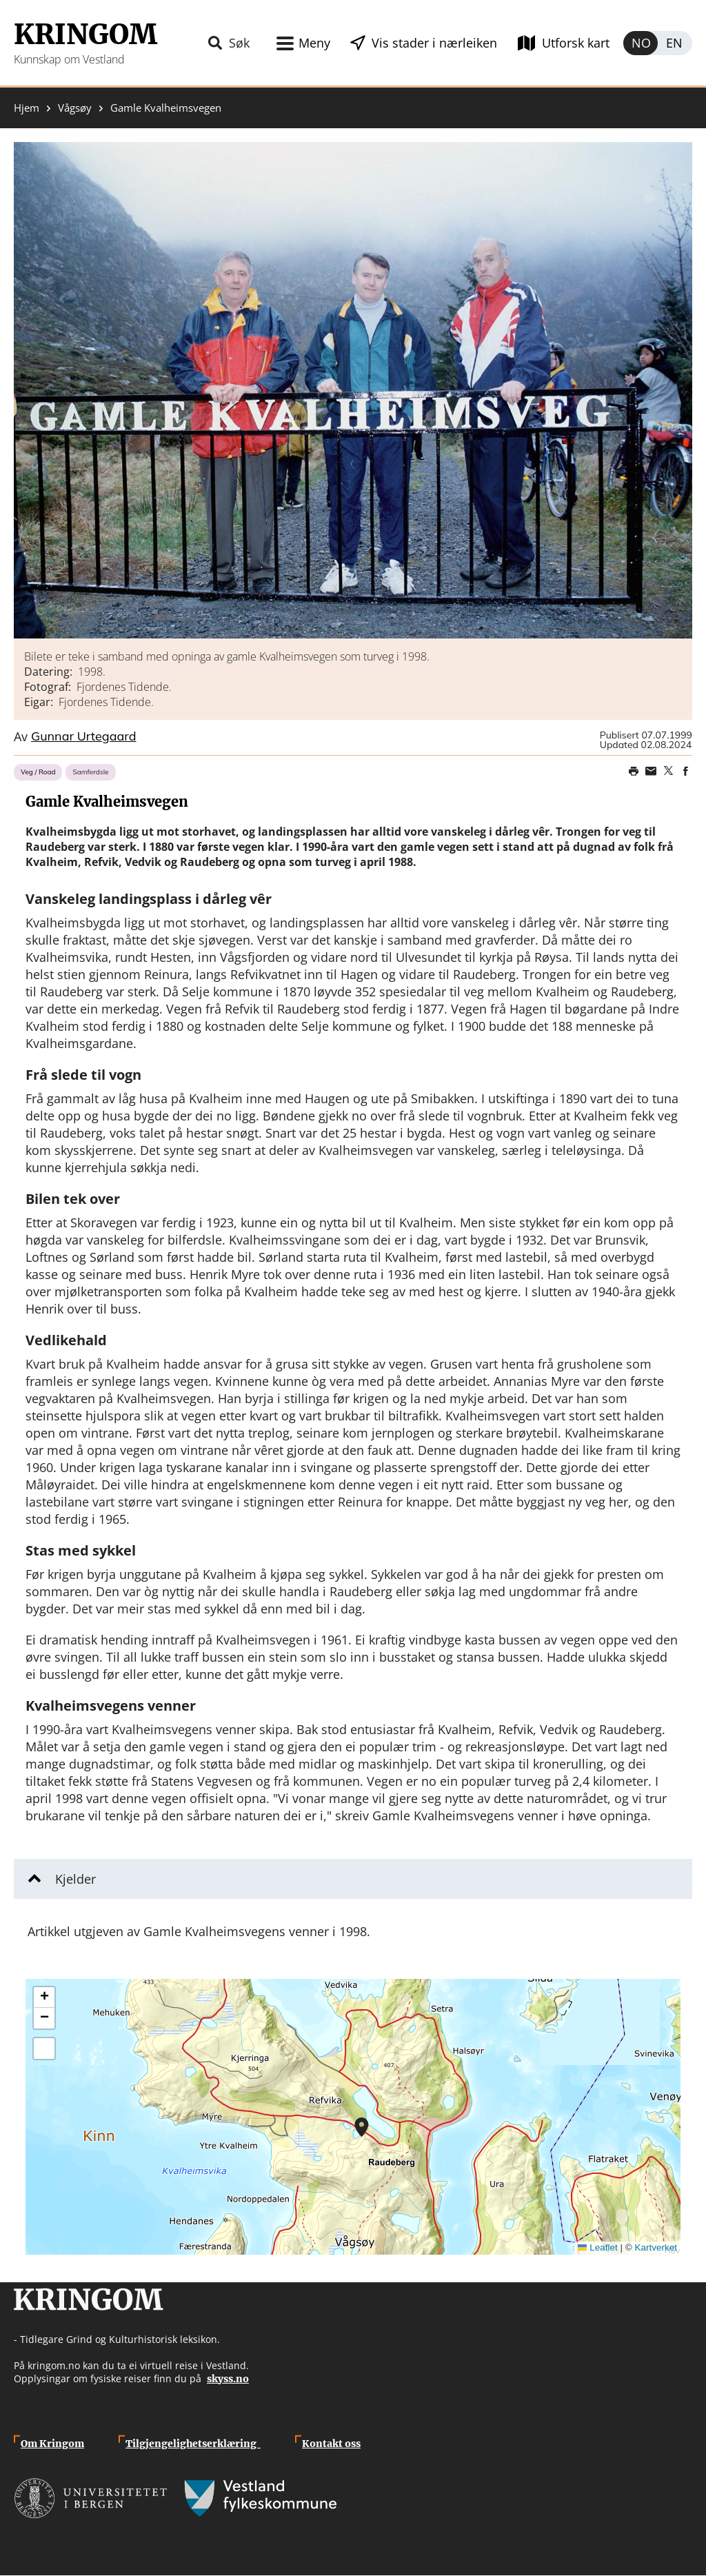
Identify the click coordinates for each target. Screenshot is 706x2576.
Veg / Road (38, 771)
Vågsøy (75, 108)
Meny (314, 42)
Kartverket (655, 2247)
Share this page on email (651, 771)
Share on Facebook (685, 771)
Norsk (640, 43)
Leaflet (598, 2247)
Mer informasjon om (361, 2127)
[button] (353, 390)
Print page (634, 771)
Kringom (85, 34)
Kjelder (75, 1879)
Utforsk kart (575, 42)
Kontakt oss (331, 2443)
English (675, 43)
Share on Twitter (668, 771)
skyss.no (228, 2379)
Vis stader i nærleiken (434, 42)
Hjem (26, 108)
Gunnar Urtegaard (84, 737)
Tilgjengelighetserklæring (193, 2443)
